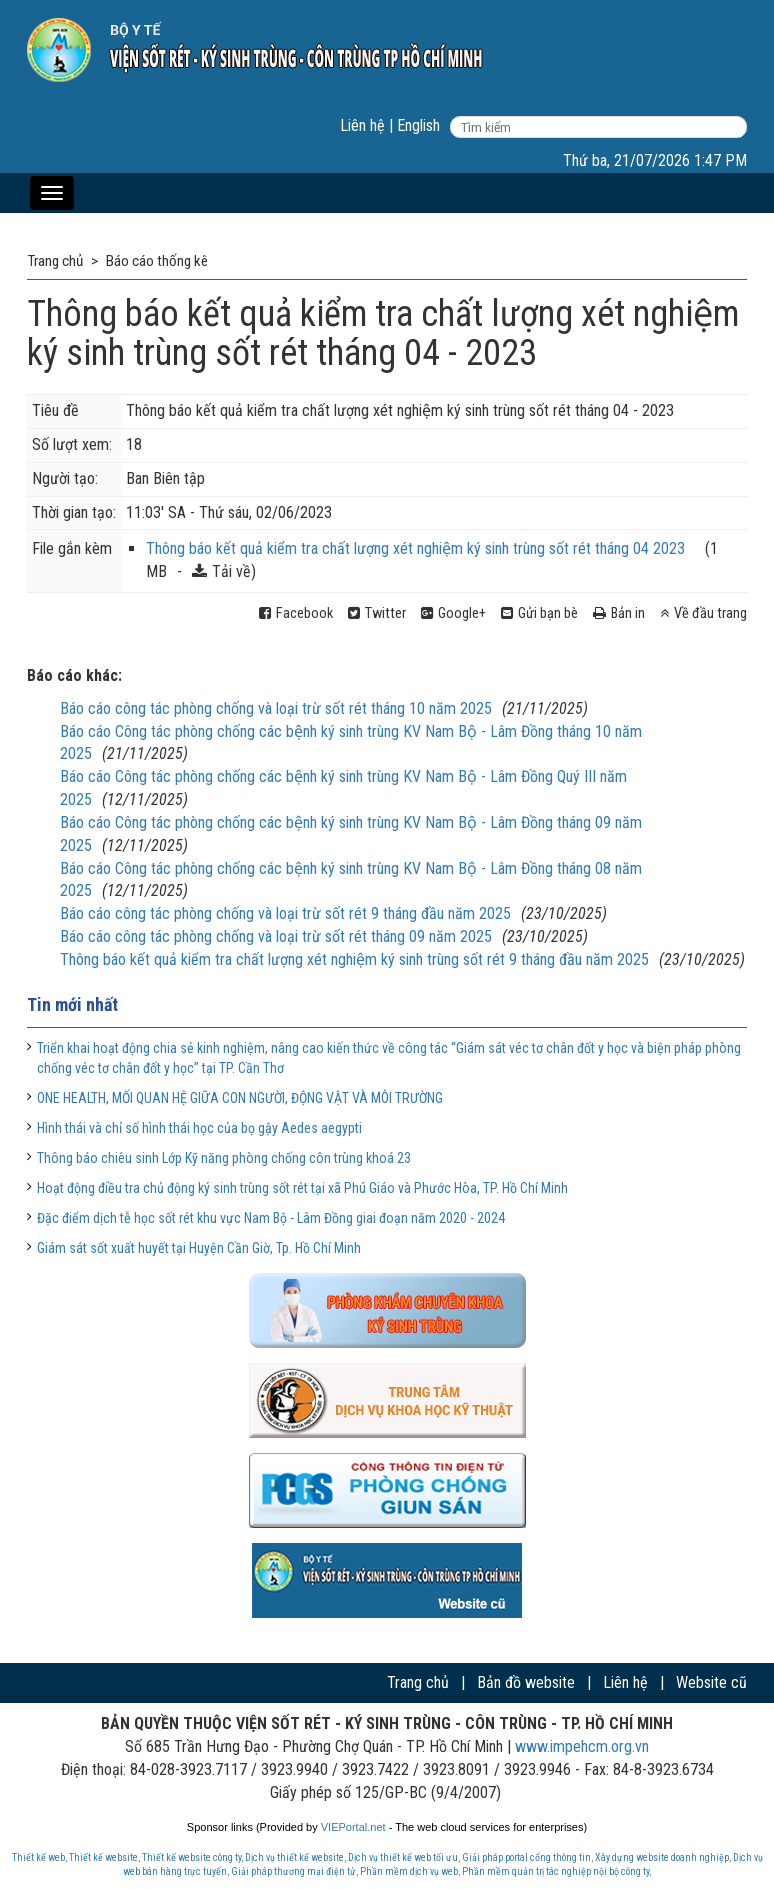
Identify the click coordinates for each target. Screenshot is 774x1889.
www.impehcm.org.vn (582, 1746)
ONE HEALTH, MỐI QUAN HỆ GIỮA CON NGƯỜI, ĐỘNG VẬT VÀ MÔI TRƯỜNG (240, 1098)
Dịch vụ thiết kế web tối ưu (403, 1857)
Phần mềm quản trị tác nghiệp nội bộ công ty (555, 1871)
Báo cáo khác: (74, 675)
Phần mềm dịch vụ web (409, 1871)
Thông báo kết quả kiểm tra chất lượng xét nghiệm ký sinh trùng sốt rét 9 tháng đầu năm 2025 (354, 959)
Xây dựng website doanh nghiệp (662, 1857)
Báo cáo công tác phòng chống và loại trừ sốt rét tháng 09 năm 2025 (276, 936)
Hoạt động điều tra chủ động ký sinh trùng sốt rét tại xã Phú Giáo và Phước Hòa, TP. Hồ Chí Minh (302, 1188)
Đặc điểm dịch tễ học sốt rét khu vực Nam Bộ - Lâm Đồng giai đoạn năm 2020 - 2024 (271, 1218)
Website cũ (711, 1682)
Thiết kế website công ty (191, 1857)
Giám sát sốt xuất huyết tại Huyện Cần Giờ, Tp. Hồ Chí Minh (199, 1248)
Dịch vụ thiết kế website (294, 1857)
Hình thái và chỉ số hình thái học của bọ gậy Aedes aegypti (199, 1128)
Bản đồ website (526, 1682)
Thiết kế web (38, 1857)
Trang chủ (418, 1682)
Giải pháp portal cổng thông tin (526, 1857)
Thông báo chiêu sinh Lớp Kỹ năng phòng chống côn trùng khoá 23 (224, 1158)
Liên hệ (362, 125)
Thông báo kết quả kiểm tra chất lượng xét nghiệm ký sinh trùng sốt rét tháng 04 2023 (415, 548)
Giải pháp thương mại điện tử (293, 1871)
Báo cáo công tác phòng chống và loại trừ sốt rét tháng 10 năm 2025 (276, 708)
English (418, 125)
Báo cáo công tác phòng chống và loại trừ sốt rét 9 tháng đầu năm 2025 (285, 913)
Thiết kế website (103, 1857)
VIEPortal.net (353, 1827)
